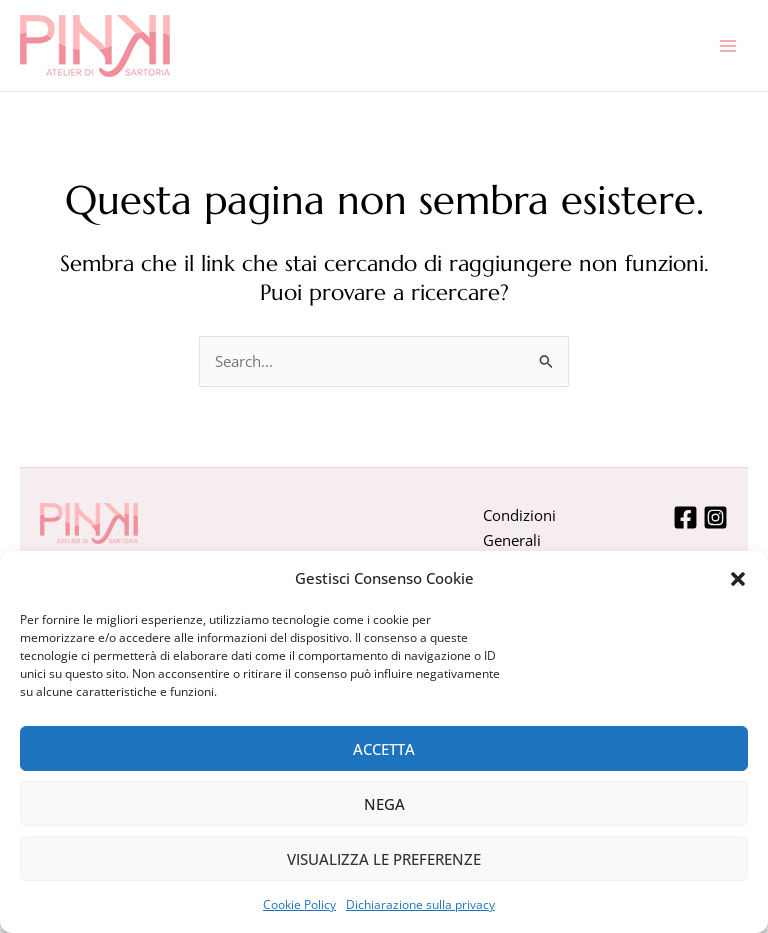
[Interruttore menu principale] (728, 45)
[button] (738, 579)
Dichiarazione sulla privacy (420, 904)
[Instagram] (715, 517)
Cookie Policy (299, 904)
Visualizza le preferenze (384, 859)
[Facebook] (685, 517)
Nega (384, 804)
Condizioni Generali (519, 527)
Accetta (384, 749)
